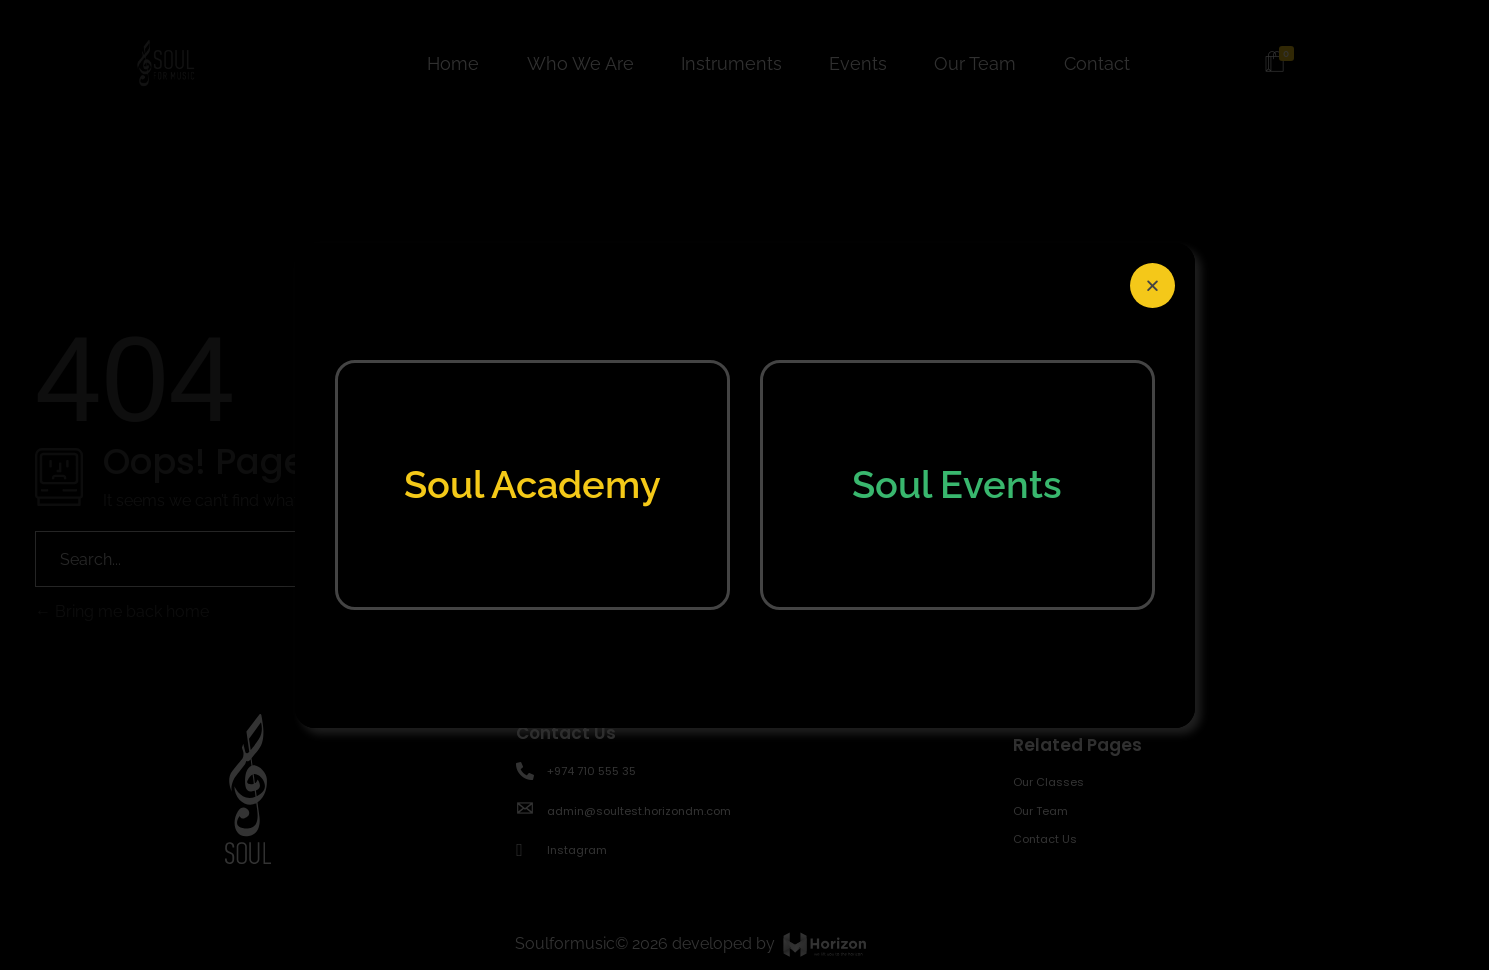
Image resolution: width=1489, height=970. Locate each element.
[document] (744, 485)
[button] (1152, 285)
